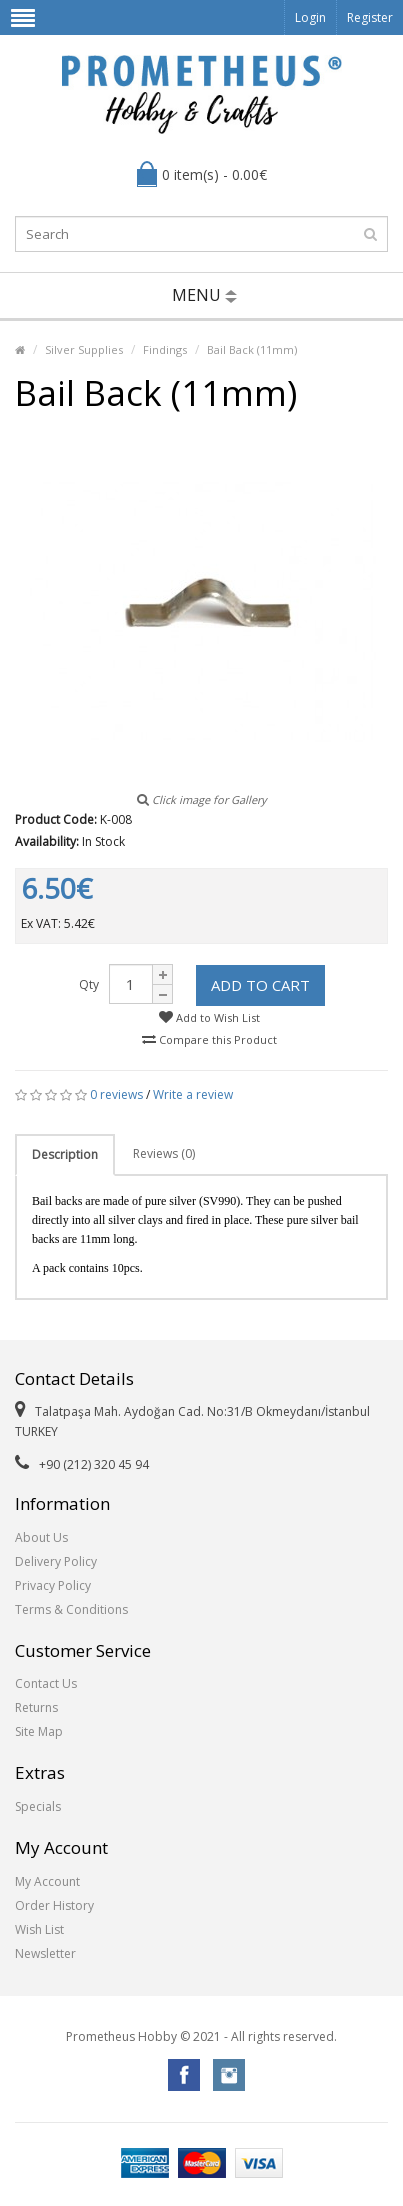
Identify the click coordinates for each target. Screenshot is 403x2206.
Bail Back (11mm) (252, 349)
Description (65, 1154)
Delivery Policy (56, 1561)
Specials (38, 1806)
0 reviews (116, 1094)
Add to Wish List (209, 1017)
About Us (41, 1537)
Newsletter (45, 1953)
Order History (54, 1905)
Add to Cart (260, 985)
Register (370, 17)
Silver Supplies (84, 349)
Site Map (39, 1731)
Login (310, 17)
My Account (47, 1881)
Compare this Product (209, 1039)
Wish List (39, 1929)
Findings (165, 349)
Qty (89, 984)
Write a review (193, 1094)
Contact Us (46, 1683)
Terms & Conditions (71, 1609)
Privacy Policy (53, 1585)
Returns (36, 1707)
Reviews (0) (164, 1153)
